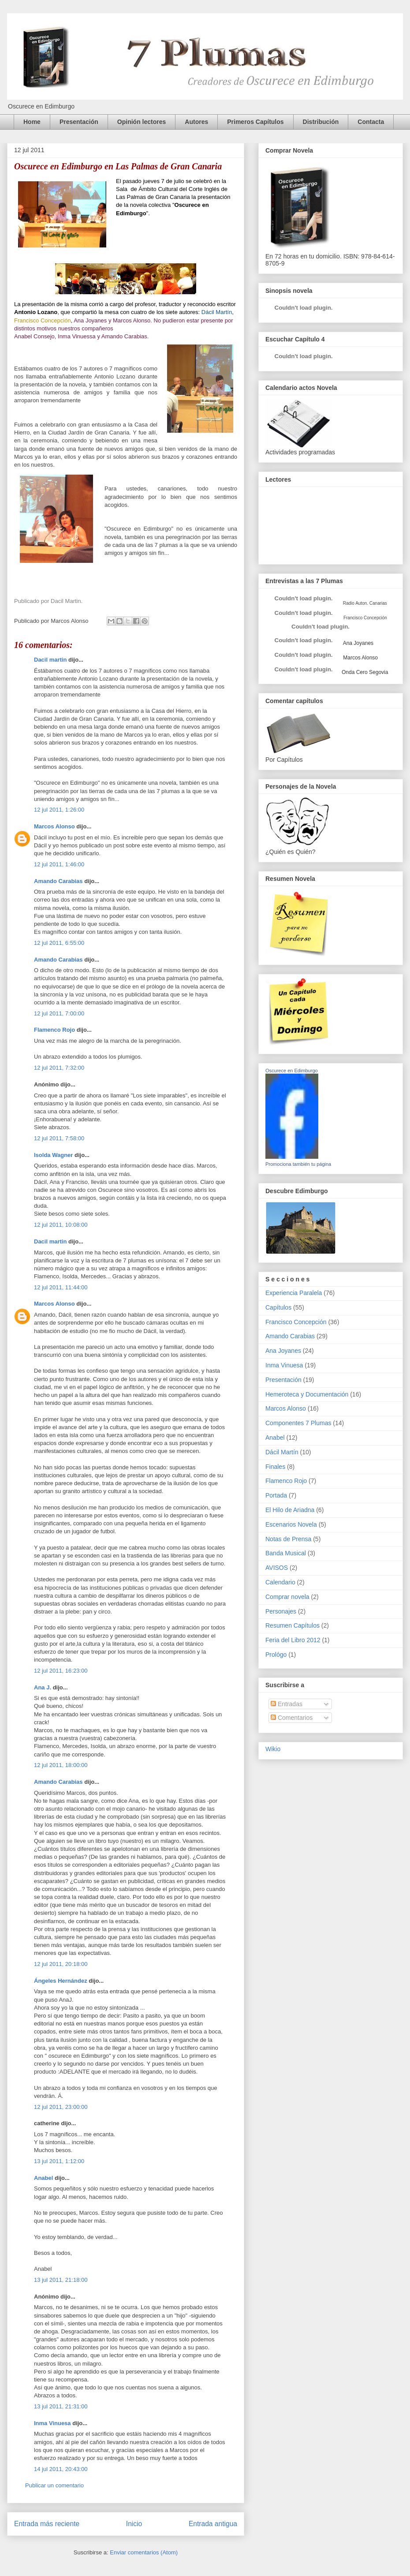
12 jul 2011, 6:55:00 (59, 943)
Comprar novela (287, 1596)
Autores (196, 121)
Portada (276, 1495)
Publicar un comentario (54, 2485)
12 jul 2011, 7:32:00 (59, 1067)
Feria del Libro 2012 (293, 1640)
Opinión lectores (141, 121)
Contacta (371, 121)
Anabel (43, 2178)
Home (32, 121)
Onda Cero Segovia (365, 672)
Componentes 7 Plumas (298, 1423)
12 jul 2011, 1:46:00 (59, 864)
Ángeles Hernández (60, 1980)
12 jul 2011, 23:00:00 (60, 2107)
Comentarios (292, 1717)
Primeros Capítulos (255, 121)
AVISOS (276, 1567)
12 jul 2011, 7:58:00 (59, 1138)
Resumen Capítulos (292, 1625)
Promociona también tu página (298, 1164)
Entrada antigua (213, 2523)
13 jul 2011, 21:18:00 (60, 2279)
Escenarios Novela (291, 1524)
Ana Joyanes (357, 643)
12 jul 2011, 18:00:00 (60, 1765)
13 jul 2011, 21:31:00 (60, 2406)
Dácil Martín (281, 1452)
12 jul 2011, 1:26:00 (59, 809)
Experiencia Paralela (293, 1292)
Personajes (280, 1611)
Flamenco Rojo (54, 1029)
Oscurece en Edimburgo (291, 1070)
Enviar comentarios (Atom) (144, 2552)
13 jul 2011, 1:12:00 (59, 2161)
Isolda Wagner (53, 1155)
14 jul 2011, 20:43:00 (60, 2469)
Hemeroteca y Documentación (306, 1394)
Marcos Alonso (54, 826)
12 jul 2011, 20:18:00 (60, 1964)
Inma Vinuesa (52, 2423)
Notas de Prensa (288, 1539)
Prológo (276, 1654)
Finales (275, 1466)
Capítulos (278, 1307)
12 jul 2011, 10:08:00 (60, 1224)
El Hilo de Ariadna (289, 1509)
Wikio (272, 1748)
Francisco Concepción (296, 1321)
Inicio (134, 2523)
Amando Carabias (58, 881)
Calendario (280, 1582)
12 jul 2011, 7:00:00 (59, 1013)
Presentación (79, 121)
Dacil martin (50, 659)
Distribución (321, 121)
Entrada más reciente (46, 2523)
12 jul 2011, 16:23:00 (60, 1670)
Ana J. (42, 1687)
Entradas (286, 1703)
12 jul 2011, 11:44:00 (60, 1287)
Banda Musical (285, 1553)
